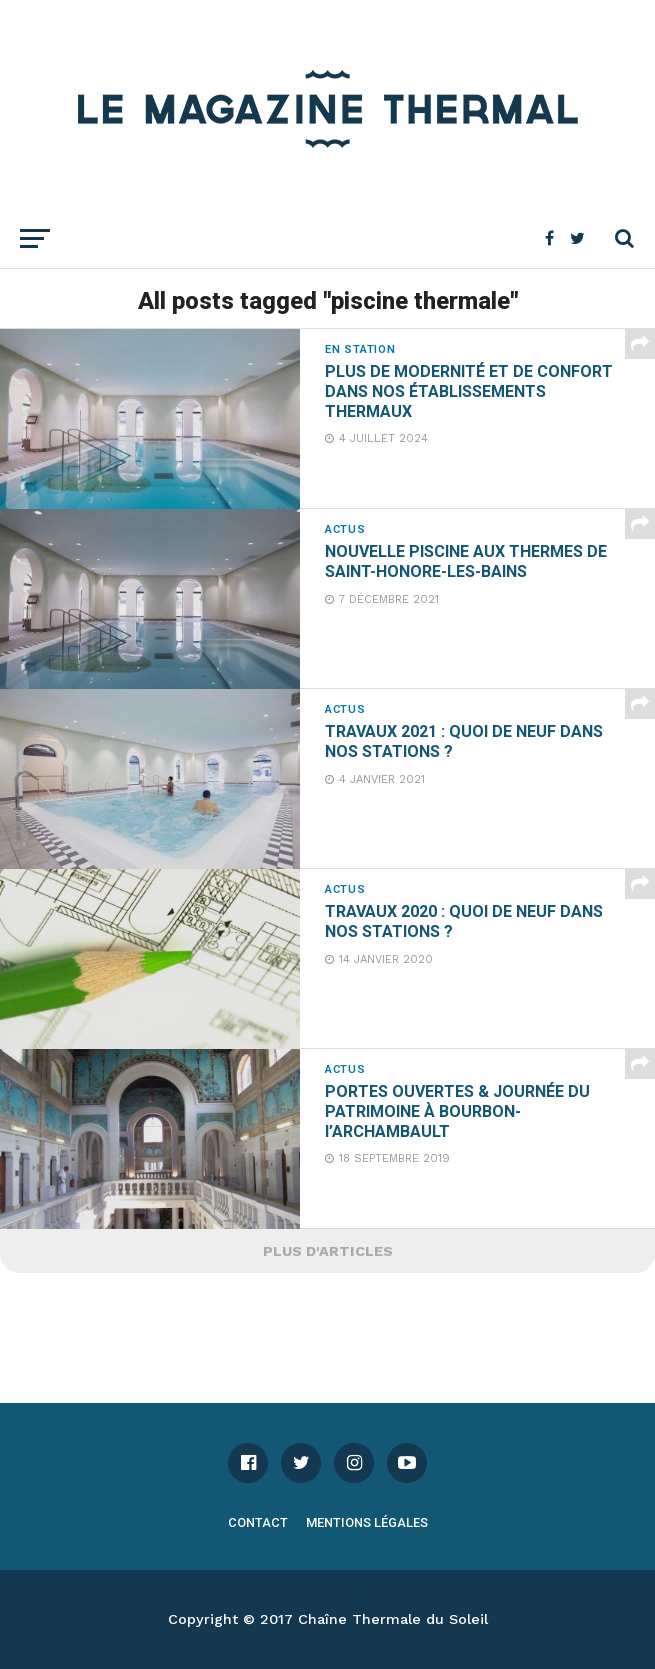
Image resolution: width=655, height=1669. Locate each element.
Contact (258, 1522)
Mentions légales (367, 1522)
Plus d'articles (328, 1251)
